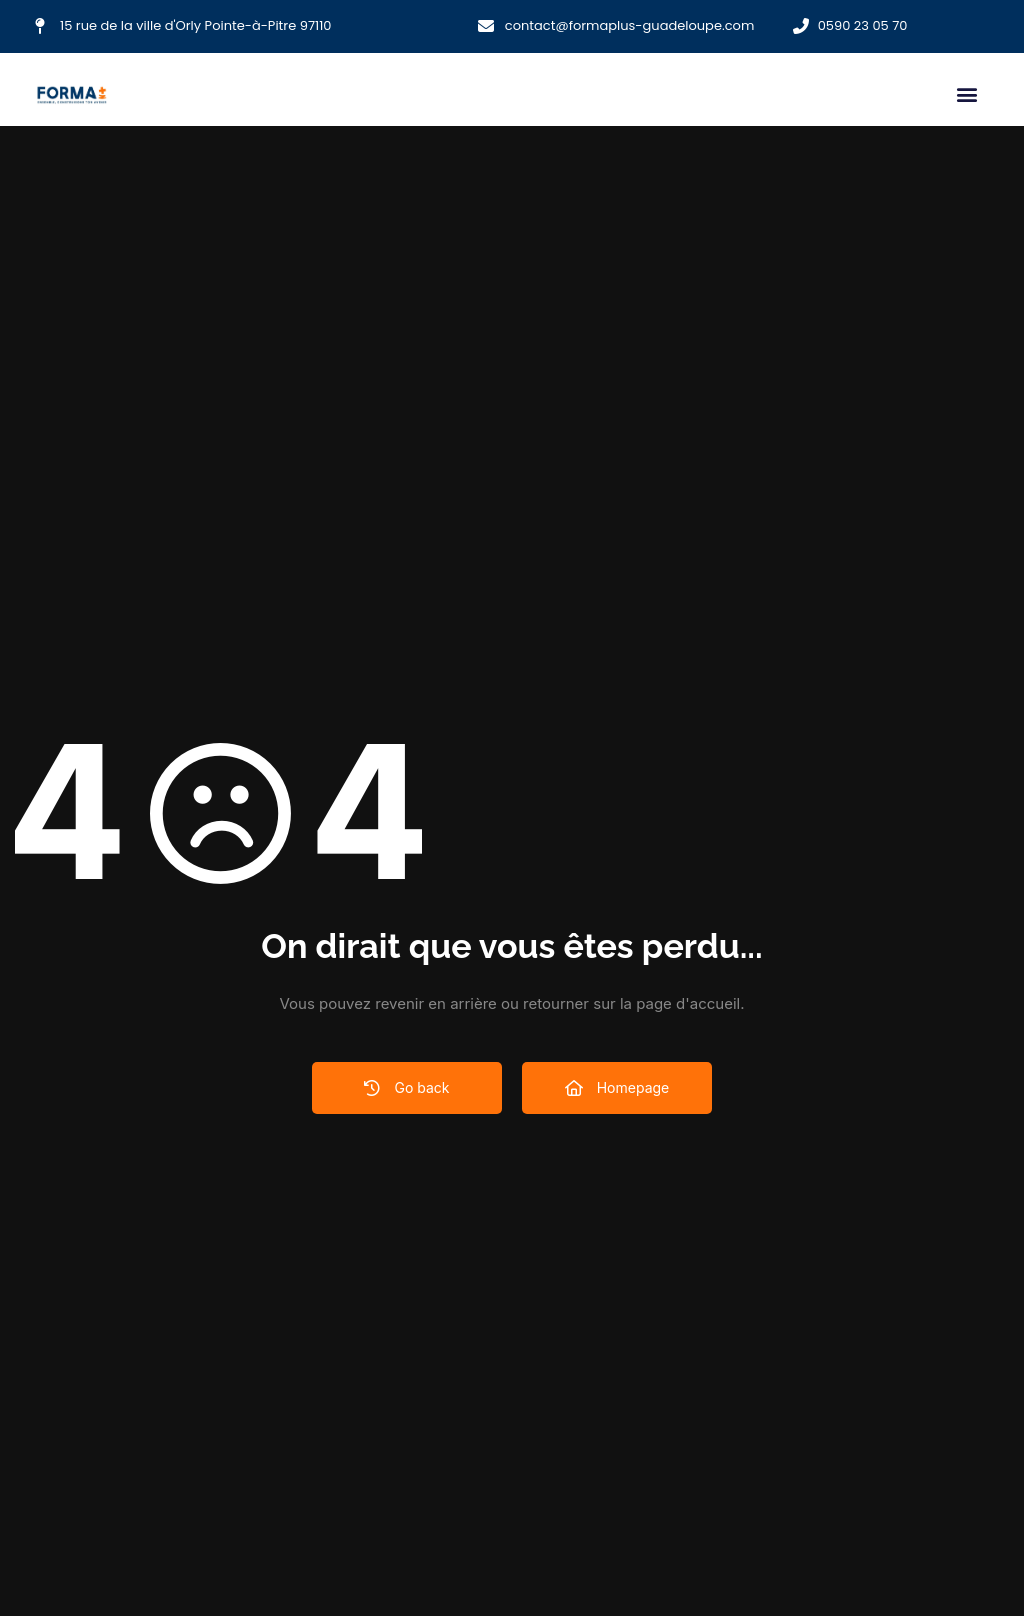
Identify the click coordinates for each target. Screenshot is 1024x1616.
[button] (966, 94)
